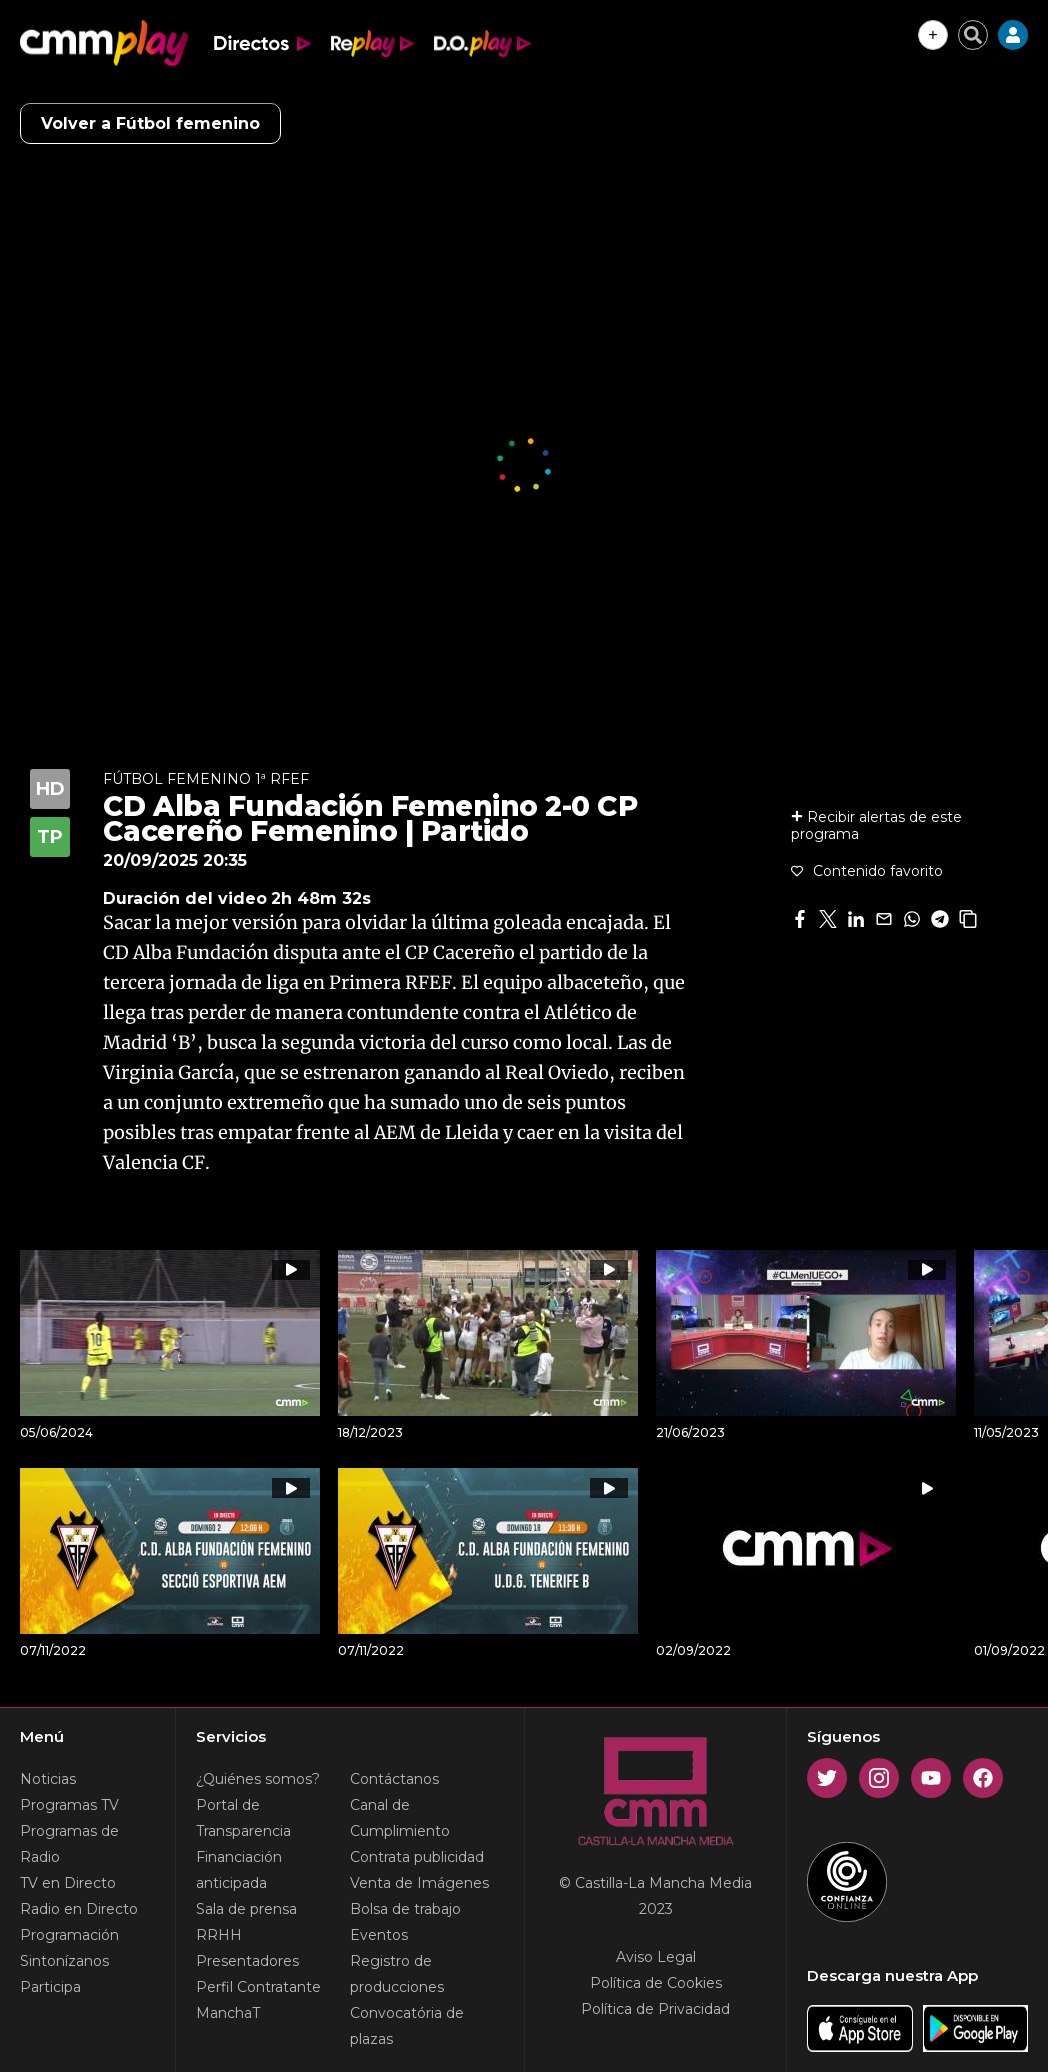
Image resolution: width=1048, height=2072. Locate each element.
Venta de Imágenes (419, 1883)
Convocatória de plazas (407, 2026)
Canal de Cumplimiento (400, 1818)
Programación (69, 1935)
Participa (50, 1987)
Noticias (48, 1779)
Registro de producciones (397, 1974)
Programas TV (69, 1805)
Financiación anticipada (239, 1870)
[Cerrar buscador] (973, 35)
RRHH (219, 1935)
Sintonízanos (64, 1961)
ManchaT (228, 2013)
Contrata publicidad (417, 1857)
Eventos (379, 1935)
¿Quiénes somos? (258, 1779)
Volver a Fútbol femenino (150, 123)
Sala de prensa (246, 1909)
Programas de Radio (69, 1844)
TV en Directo (68, 1883)
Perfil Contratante (258, 1987)
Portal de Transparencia (243, 1818)
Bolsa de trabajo (405, 1909)
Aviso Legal (656, 1957)
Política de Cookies (656, 1983)
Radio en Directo (79, 1909)
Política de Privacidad (655, 2009)
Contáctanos (394, 1779)
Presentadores (247, 1961)
